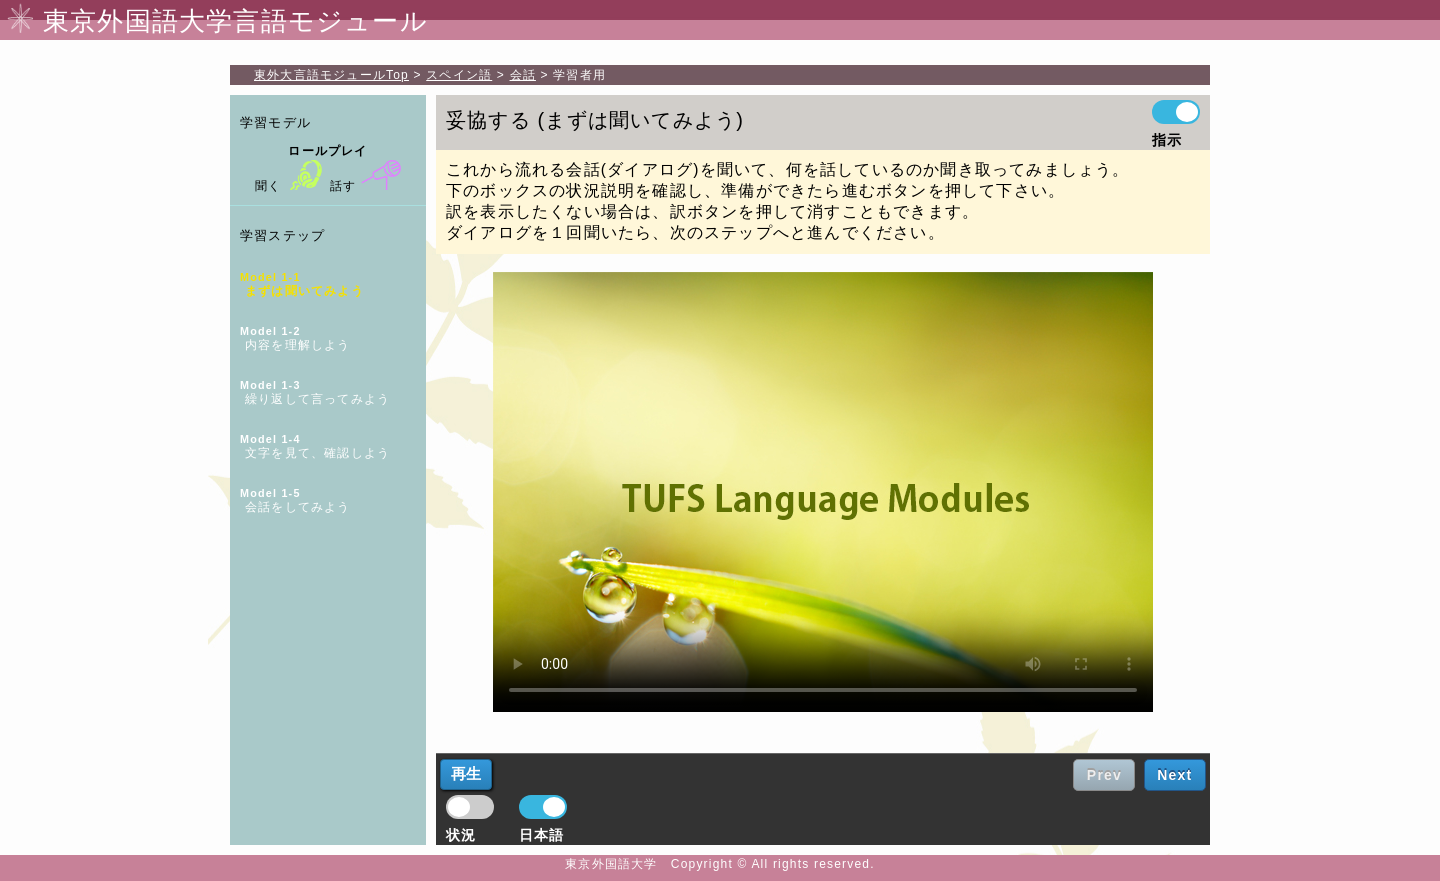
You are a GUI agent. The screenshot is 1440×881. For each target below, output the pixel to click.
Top (331, 75)
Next (1174, 775)
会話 (523, 75)
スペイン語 (459, 75)
